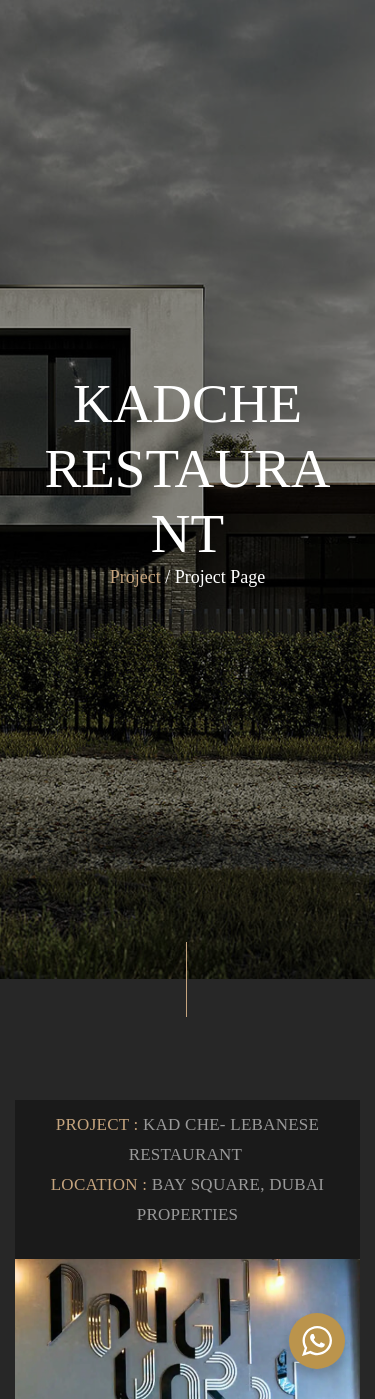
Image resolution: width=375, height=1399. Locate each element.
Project (135, 577)
